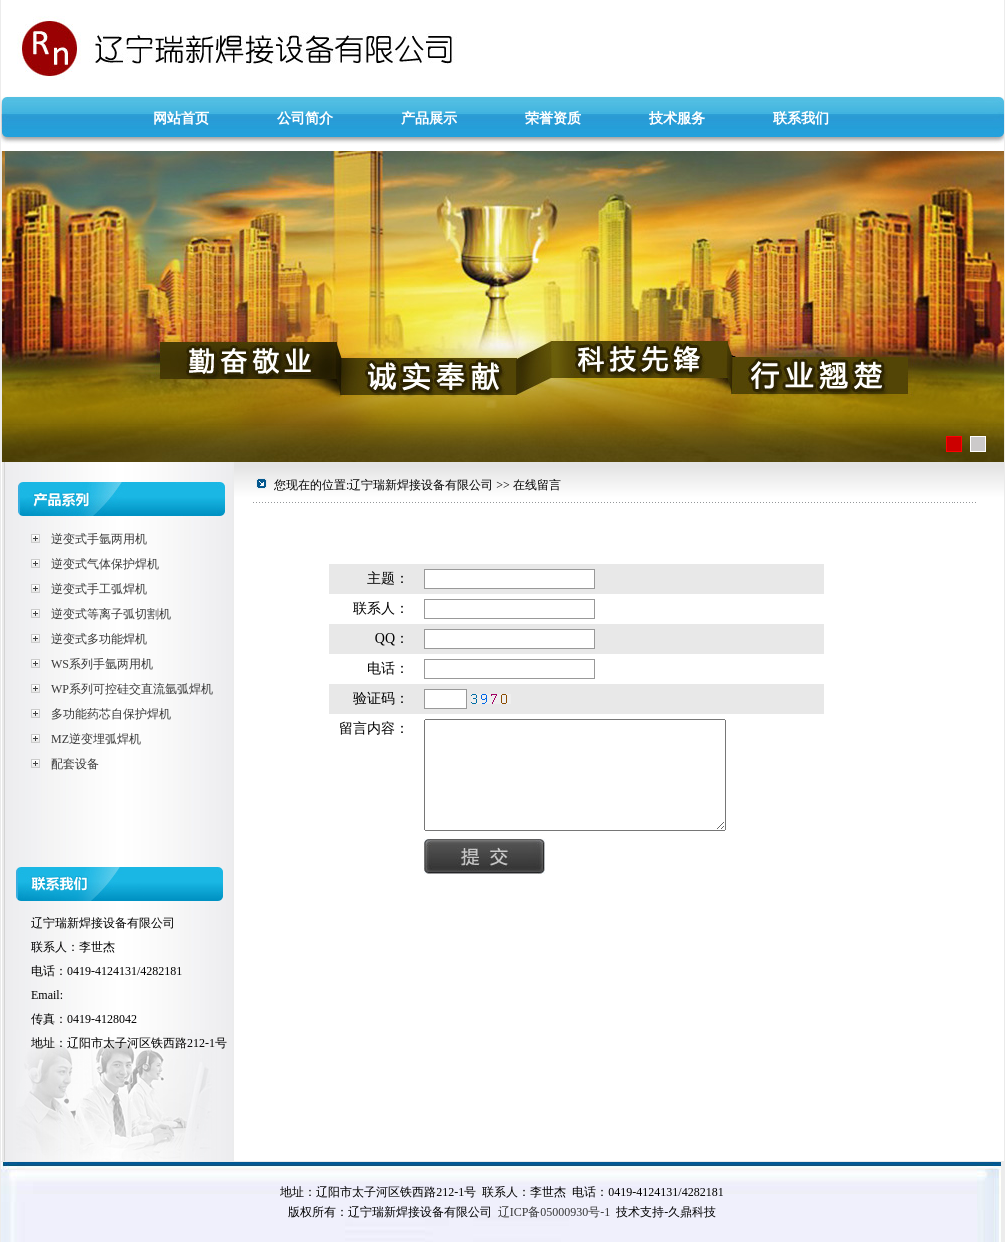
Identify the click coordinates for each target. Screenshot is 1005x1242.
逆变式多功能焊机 (99, 639)
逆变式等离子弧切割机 (111, 614)
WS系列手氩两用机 (102, 664)
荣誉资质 (553, 118)
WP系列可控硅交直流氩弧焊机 (132, 689)
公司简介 (305, 118)
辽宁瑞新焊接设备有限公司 (502, 48)
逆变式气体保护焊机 (105, 564)
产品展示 (429, 118)
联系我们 (801, 118)
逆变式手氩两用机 (99, 539)
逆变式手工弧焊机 (99, 589)
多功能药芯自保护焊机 (111, 714)
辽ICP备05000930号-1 (554, 1212)
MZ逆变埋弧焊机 (96, 739)
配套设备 (75, 764)
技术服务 (677, 118)
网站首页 (181, 118)
